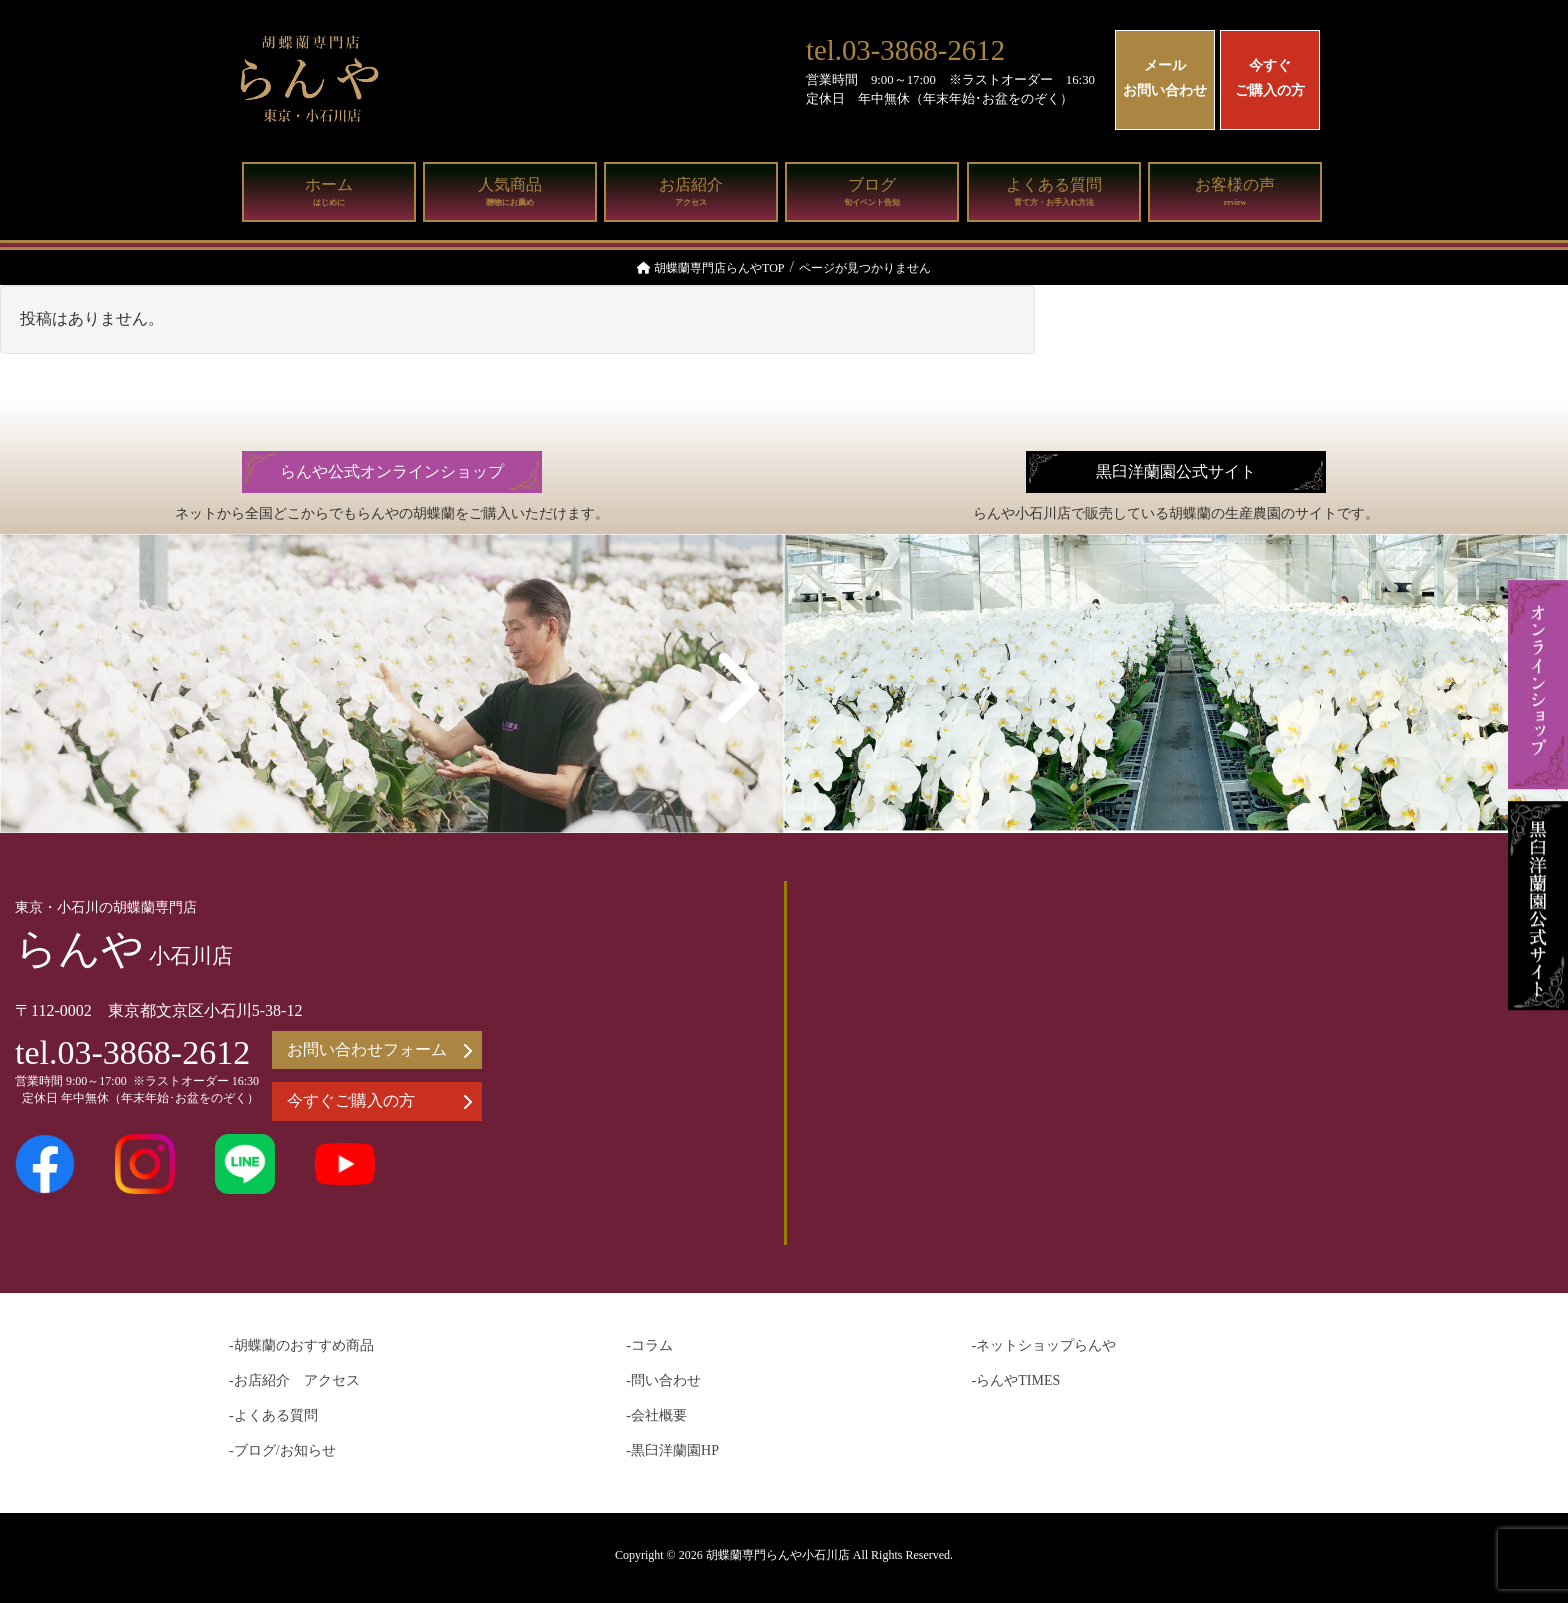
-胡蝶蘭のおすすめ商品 (301, 1345)
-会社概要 (656, 1415)
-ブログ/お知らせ (282, 1450)
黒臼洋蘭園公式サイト (1176, 472)
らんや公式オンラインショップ (392, 472)
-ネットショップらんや (1044, 1345)
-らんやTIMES (1016, 1380)
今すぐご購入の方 (1270, 78)
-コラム (649, 1345)
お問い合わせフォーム (379, 1050)
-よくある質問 (273, 1415)
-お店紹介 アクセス (294, 1380)
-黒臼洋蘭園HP (672, 1450)
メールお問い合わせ (1165, 78)
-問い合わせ (663, 1380)
